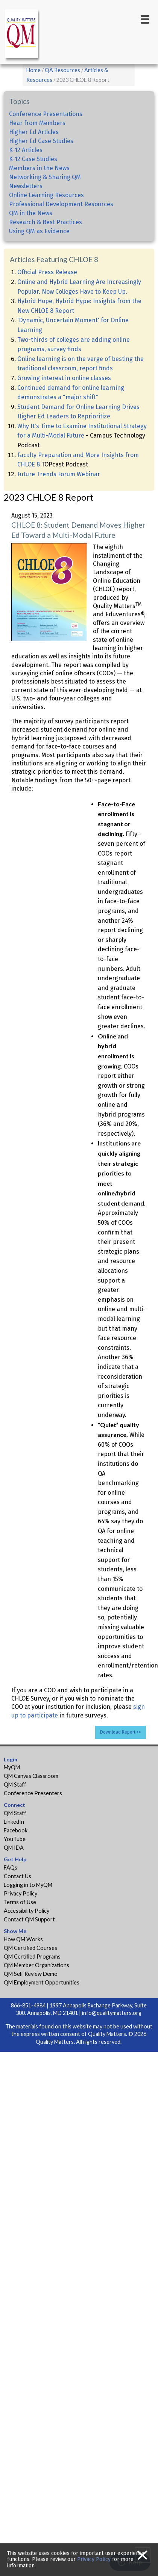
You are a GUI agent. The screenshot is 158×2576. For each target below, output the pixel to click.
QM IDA (14, 1847)
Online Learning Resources (46, 195)
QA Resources (62, 70)
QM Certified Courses (30, 1948)
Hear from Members (37, 123)
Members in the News (39, 168)
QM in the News (30, 213)
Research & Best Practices (45, 222)
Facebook (15, 1830)
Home (33, 70)
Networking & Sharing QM (45, 177)
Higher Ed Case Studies (41, 141)
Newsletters (26, 186)
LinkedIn (14, 1821)
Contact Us (17, 1876)
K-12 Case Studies (33, 159)
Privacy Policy (20, 1893)
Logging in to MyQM (28, 1885)
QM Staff (15, 1784)
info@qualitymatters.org (111, 2013)
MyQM (12, 1767)
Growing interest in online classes (64, 378)
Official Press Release (47, 272)
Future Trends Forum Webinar (58, 474)
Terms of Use (20, 1902)
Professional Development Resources (61, 204)
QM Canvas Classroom (31, 1776)
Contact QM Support (29, 1919)
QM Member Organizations (36, 1965)
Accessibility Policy (26, 1910)
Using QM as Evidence (39, 231)
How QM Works (23, 1939)
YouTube (15, 1839)
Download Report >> (120, 1732)
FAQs (10, 1867)
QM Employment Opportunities (41, 1982)
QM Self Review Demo (31, 1974)
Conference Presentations (45, 114)
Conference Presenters (33, 1793)
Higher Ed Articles (34, 132)
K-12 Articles (26, 150)
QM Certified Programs (32, 1956)
